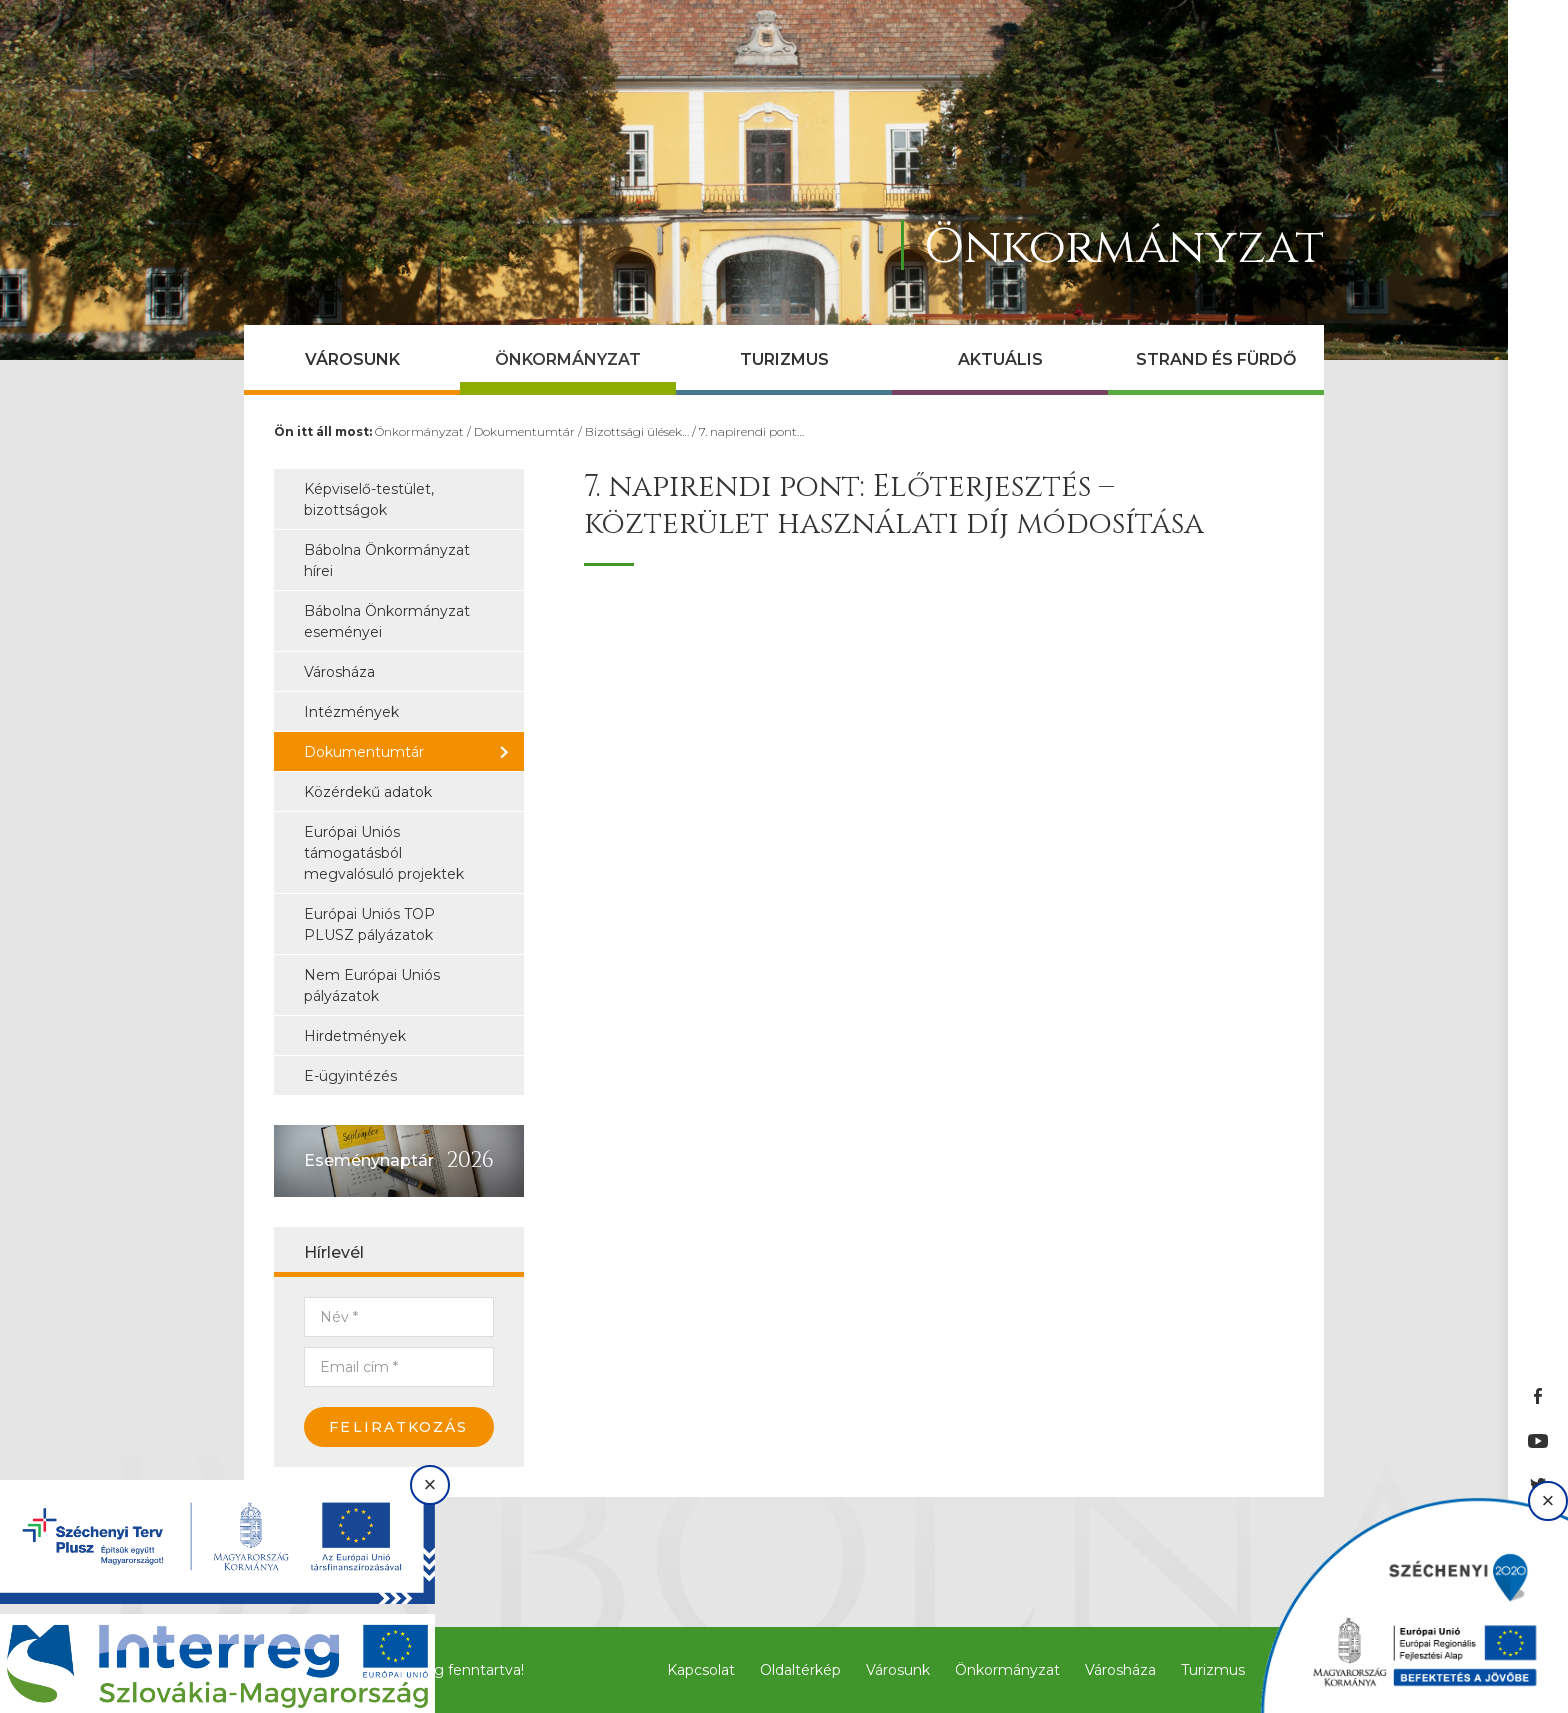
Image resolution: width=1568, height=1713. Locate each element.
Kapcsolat (701, 1670)
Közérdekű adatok (368, 792)
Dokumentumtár (524, 431)
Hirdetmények (355, 1036)
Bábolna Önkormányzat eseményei (387, 621)
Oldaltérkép (800, 1670)
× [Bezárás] (430, 1484)
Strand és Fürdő (1216, 359)
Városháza (339, 672)
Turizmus (784, 359)
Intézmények (351, 712)
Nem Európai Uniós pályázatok (372, 985)
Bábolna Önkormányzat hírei (387, 560)
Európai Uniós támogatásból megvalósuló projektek (384, 853)
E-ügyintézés (350, 1076)
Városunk (352, 359)
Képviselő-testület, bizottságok (369, 499)
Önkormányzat (568, 359)
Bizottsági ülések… (637, 431)
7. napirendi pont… (751, 431)
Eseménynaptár (369, 1160)
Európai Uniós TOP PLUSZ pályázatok (369, 924)
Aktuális (1000, 359)
